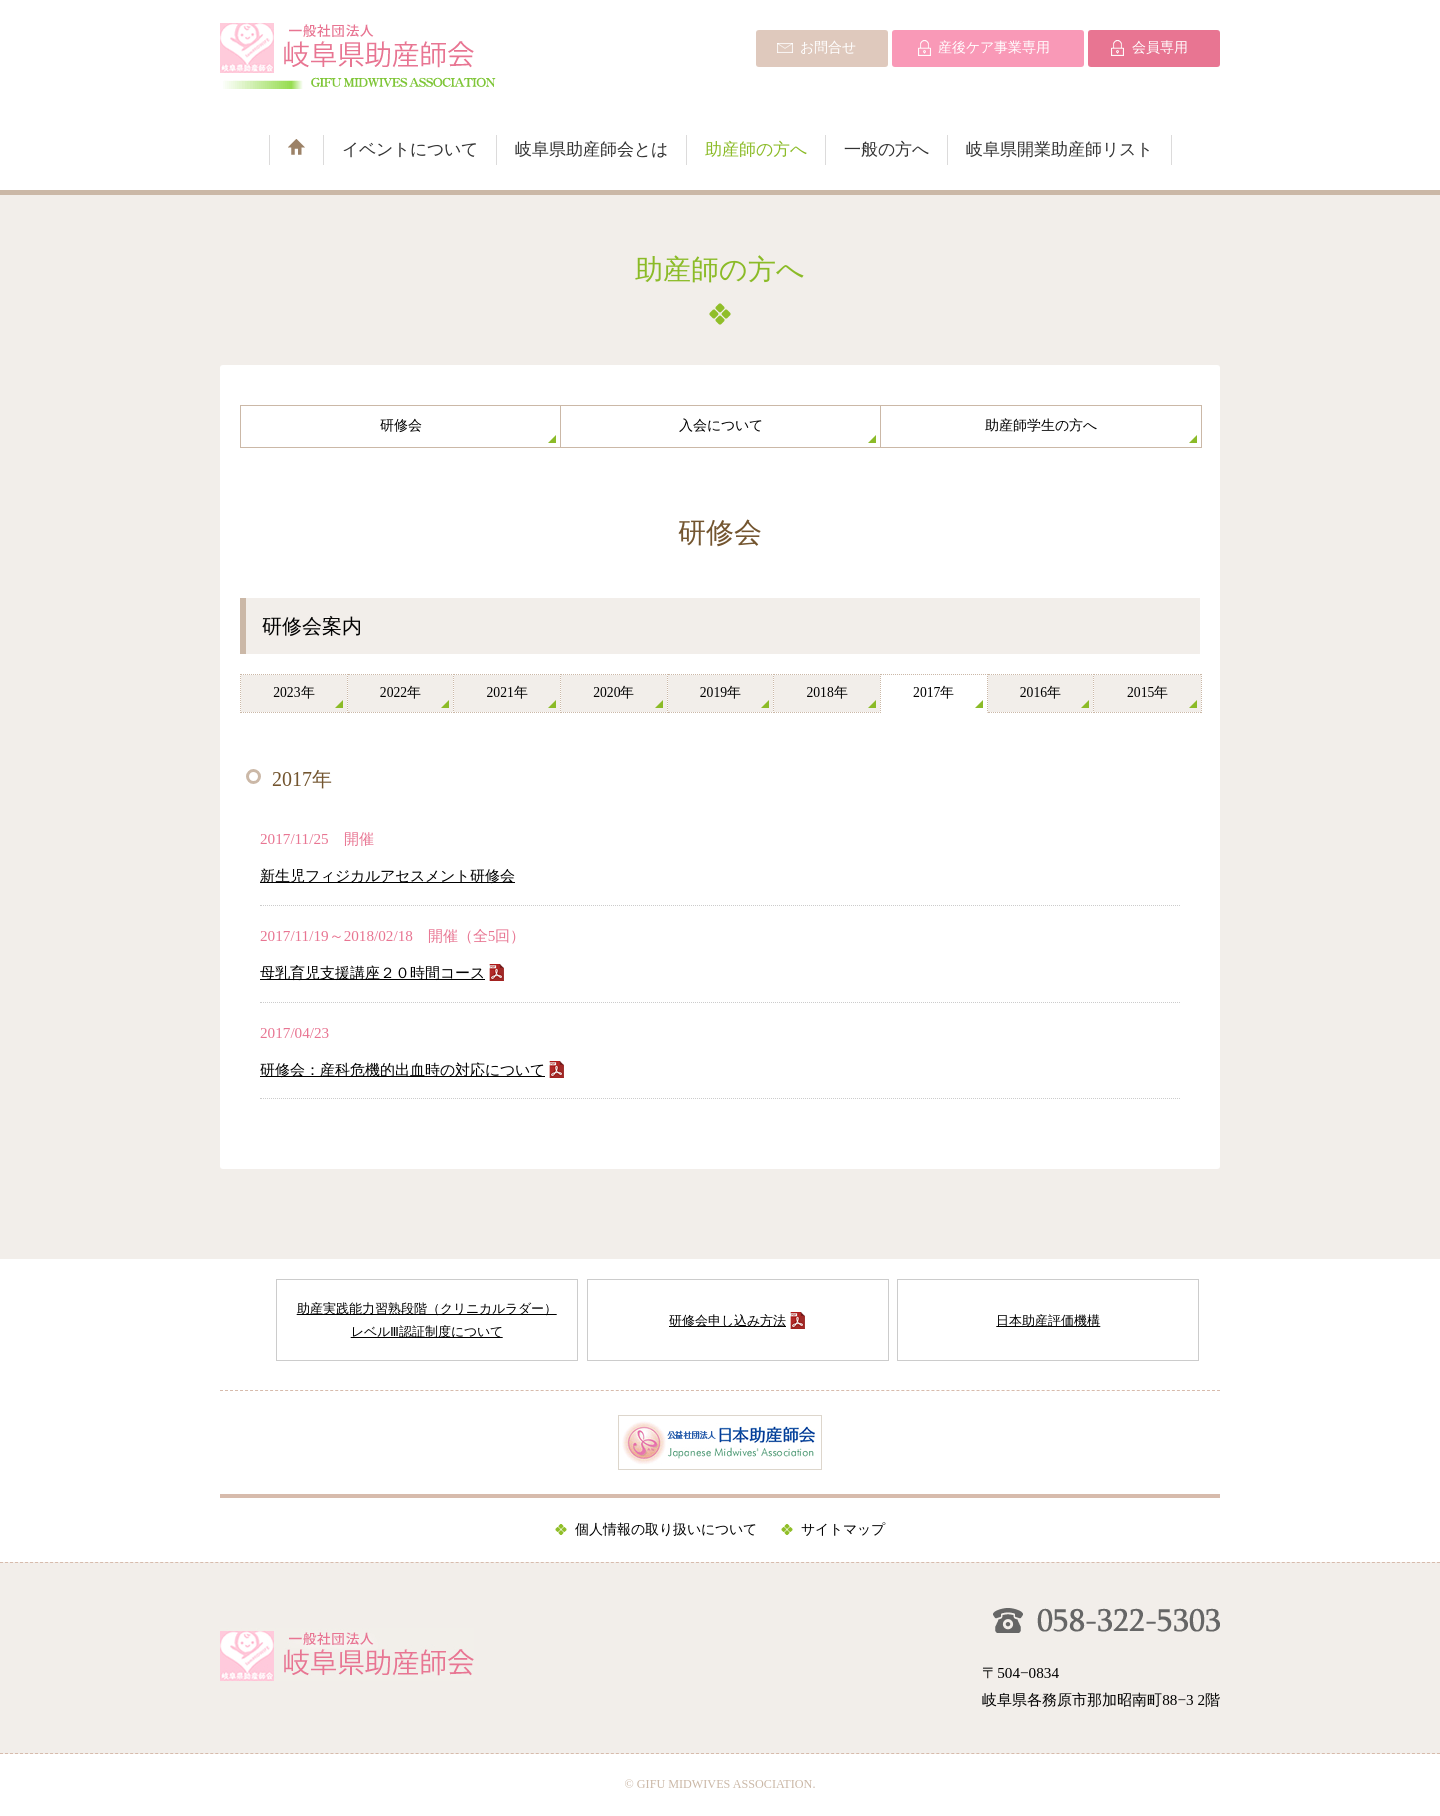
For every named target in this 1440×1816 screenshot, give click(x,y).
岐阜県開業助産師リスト (1059, 149)
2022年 (400, 692)
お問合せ (828, 47)
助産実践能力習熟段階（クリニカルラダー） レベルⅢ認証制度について (427, 1320)
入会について (721, 425)
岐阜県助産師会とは (591, 149)
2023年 (293, 692)
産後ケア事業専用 (994, 47)
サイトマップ (843, 1529)
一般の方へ (886, 149)
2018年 (826, 692)
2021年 (506, 692)
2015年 (1147, 692)
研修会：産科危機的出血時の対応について (402, 1069)
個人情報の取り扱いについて (666, 1529)
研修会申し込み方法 (727, 1320)
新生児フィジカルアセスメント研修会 (387, 875)
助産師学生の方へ (1041, 425)
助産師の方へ (756, 149)
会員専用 (1160, 47)
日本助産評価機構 (1048, 1320)
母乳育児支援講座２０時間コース (372, 972)
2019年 (720, 692)
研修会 (401, 425)
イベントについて (410, 149)
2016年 (1040, 692)
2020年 (613, 692)
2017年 (933, 692)
